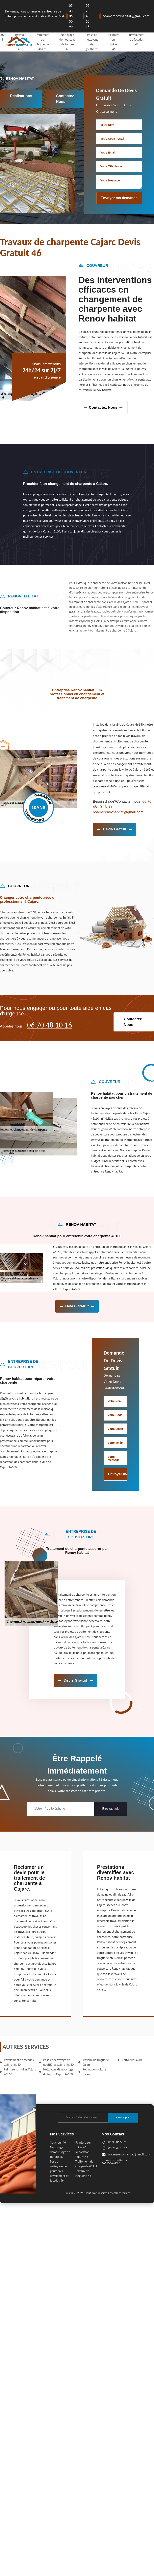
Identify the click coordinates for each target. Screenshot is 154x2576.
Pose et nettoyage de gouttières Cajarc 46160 (58, 2062)
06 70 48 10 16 (87, 16)
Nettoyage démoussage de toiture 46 (60, 2152)
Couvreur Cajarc (132, 2060)
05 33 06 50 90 (71, 16)
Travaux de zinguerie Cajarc (96, 2062)
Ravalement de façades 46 (136, 39)
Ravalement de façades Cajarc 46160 (19, 2062)
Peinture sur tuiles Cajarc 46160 (20, 2071)
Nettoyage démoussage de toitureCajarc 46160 (58, 2071)
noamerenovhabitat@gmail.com (125, 16)
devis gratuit (114, 829)
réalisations (21, 96)
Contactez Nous (65, 99)
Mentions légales (120, 2193)
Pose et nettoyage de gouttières (58, 2166)
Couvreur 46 (58, 2142)
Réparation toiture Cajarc (94, 2071)
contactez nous (103, 407)
